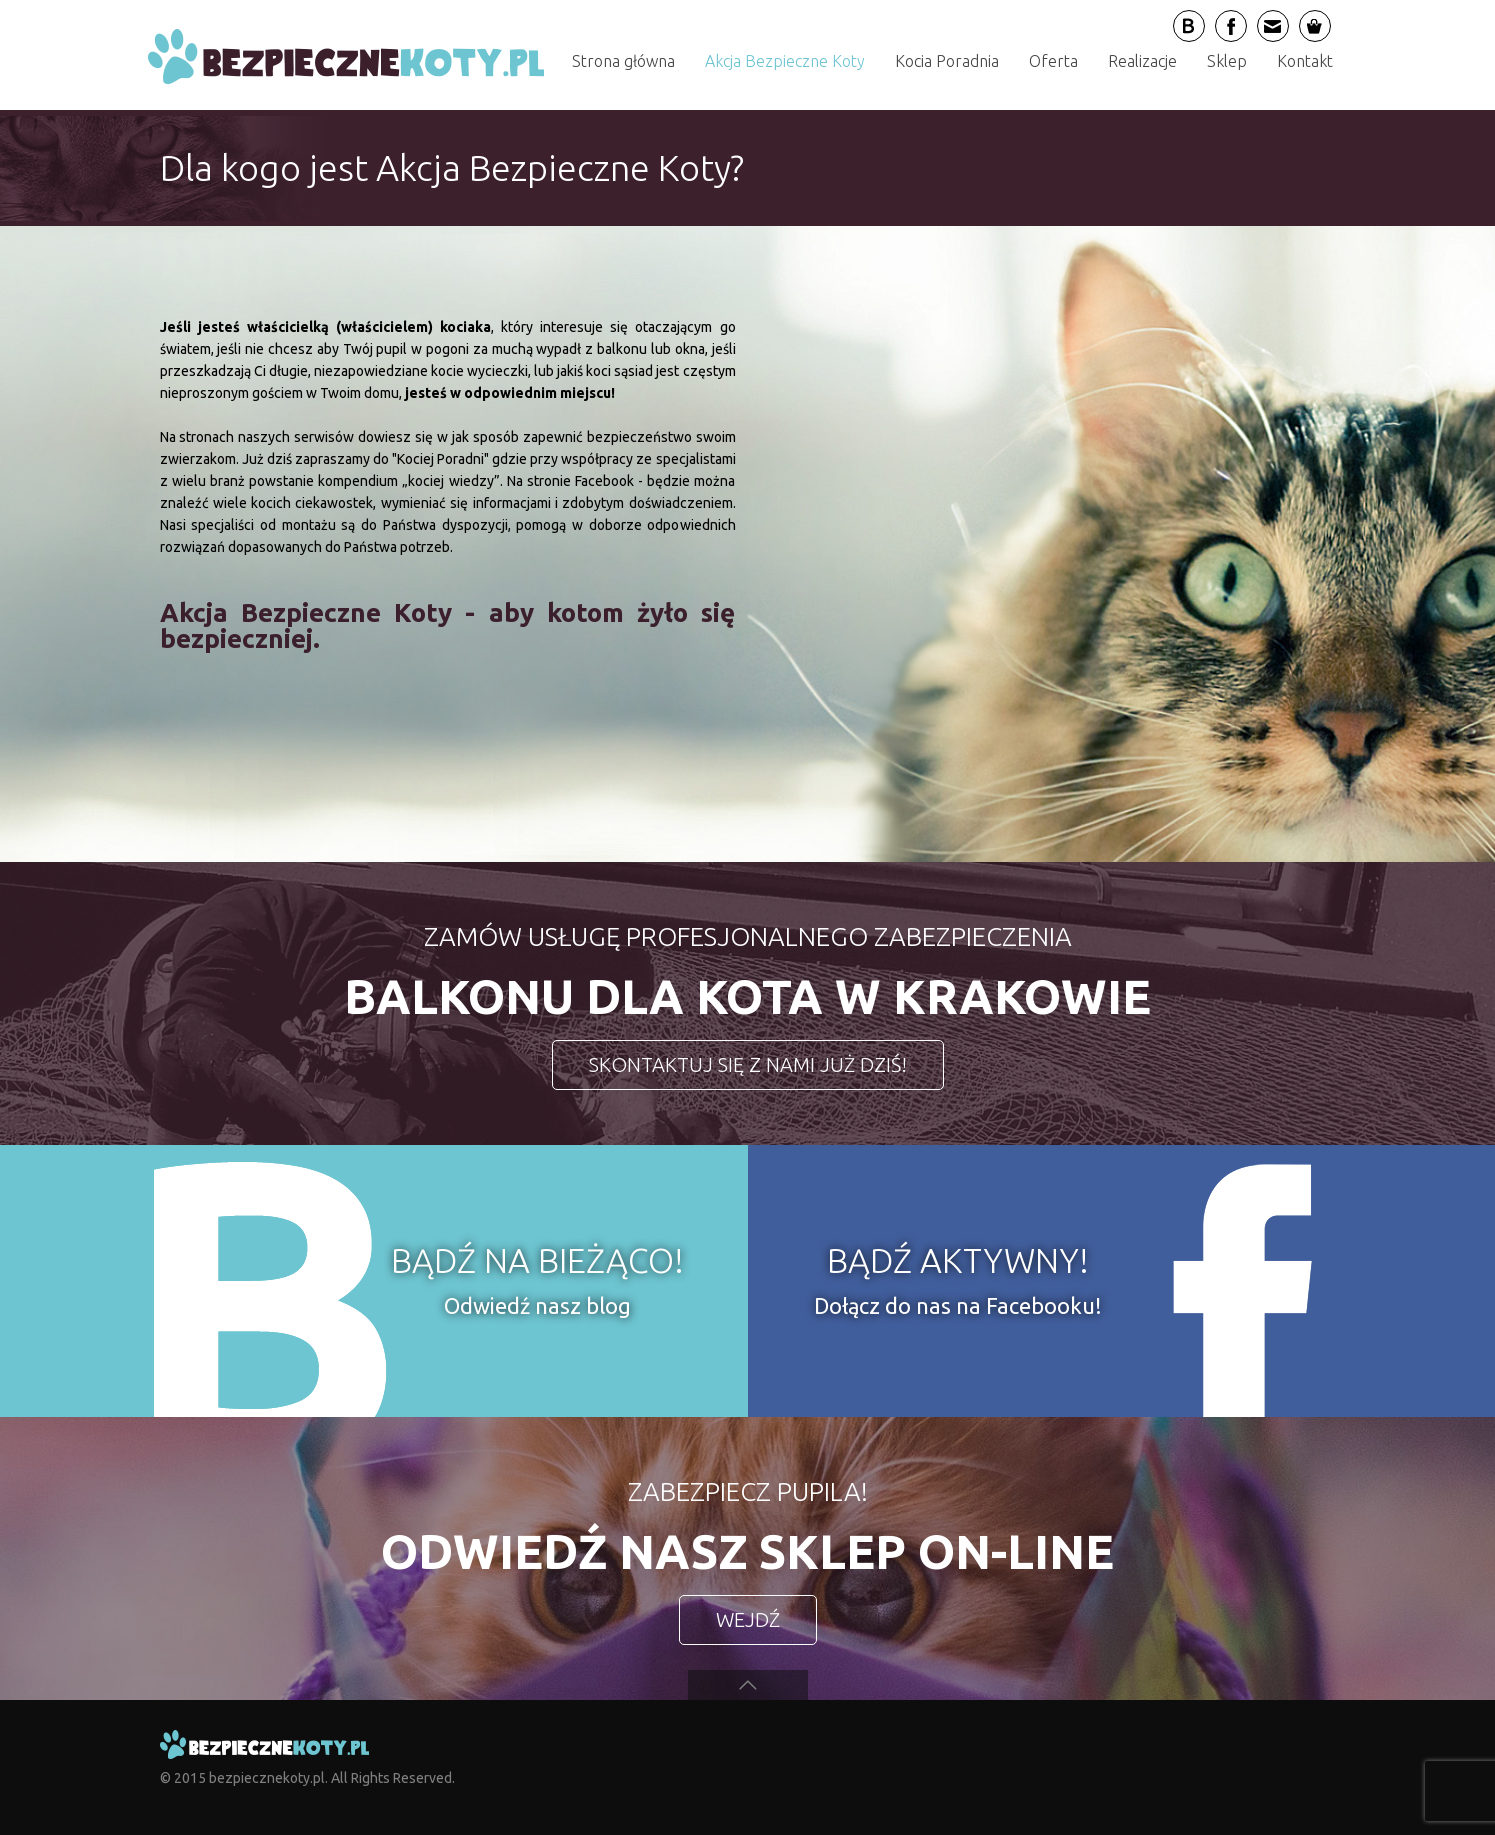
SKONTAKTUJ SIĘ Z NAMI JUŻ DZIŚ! (748, 1064)
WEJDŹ (748, 1619)
